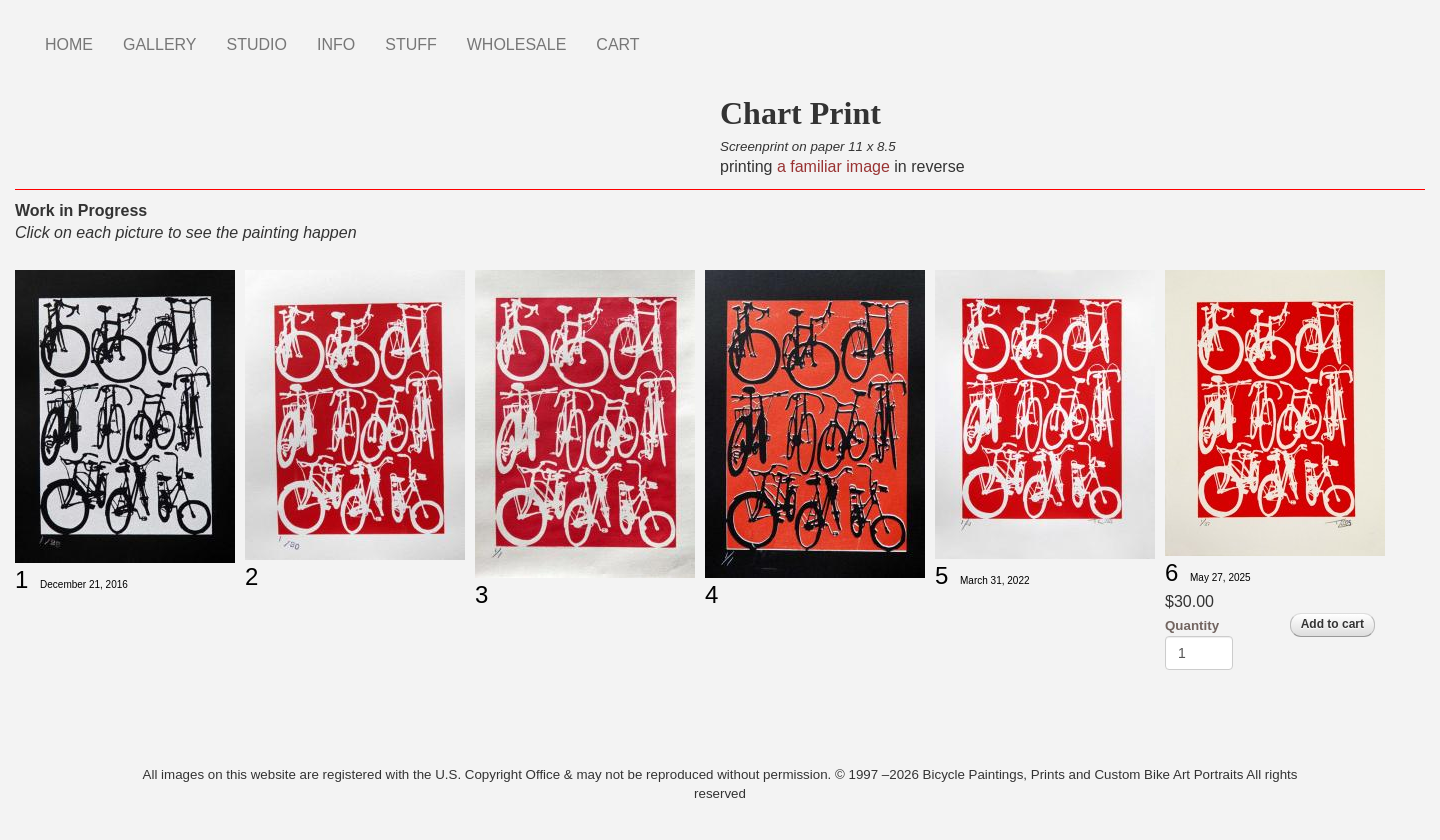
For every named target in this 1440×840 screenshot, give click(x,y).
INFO (336, 44)
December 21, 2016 (84, 584)
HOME (69, 44)
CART (617, 44)
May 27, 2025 (1220, 577)
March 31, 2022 (995, 580)
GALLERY (160, 44)
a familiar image (830, 166)
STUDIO (257, 44)
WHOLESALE (517, 44)
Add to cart (1332, 624)
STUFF (411, 44)
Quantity (1192, 625)
